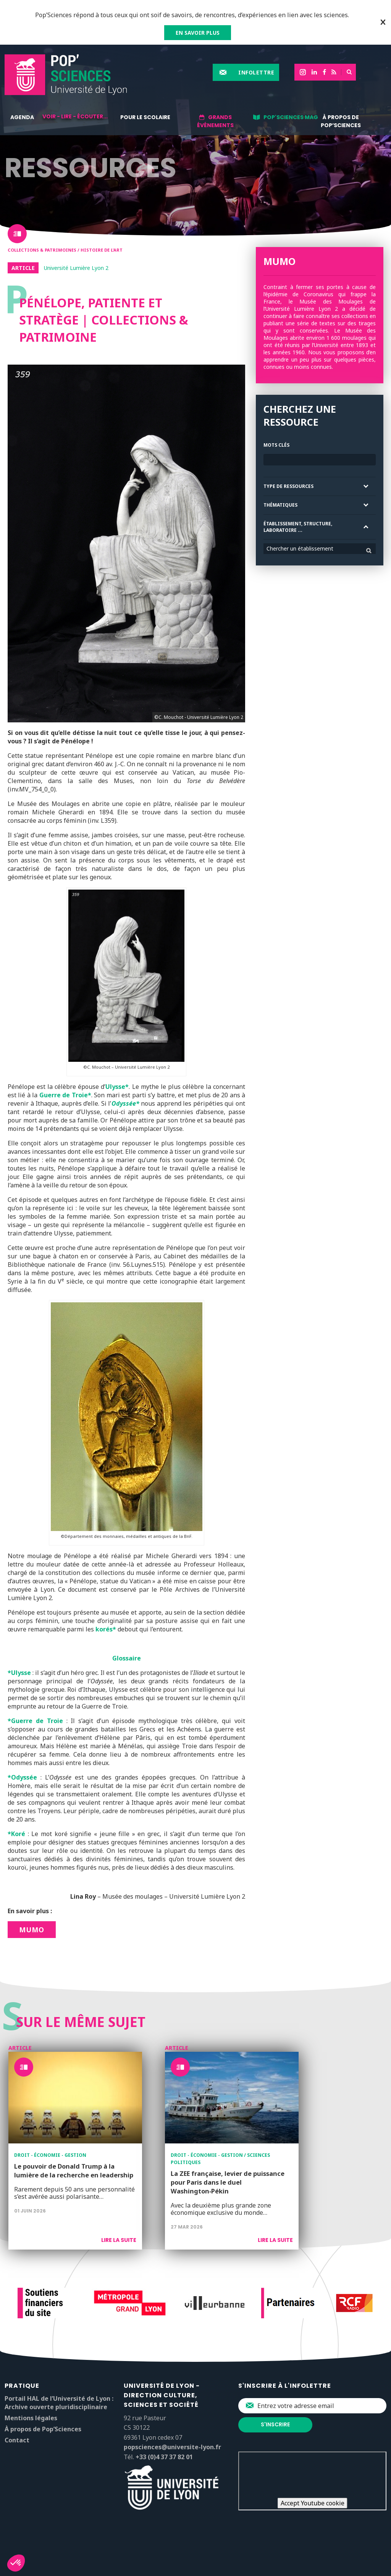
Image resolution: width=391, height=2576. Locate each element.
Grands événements (215, 121)
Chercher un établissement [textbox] (300, 548)
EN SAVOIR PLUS (198, 32)
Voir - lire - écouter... (75, 116)
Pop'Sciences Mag (290, 117)
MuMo (31, 1929)
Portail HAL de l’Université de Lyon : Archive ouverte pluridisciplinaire (59, 2402)
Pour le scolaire (145, 117)
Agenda (22, 117)
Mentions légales (31, 2418)
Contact (17, 2440)
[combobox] (319, 548)
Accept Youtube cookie (312, 2503)
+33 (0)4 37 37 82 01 (164, 2457)
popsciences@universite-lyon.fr (172, 2447)
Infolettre (256, 72)
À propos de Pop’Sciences (341, 121)
